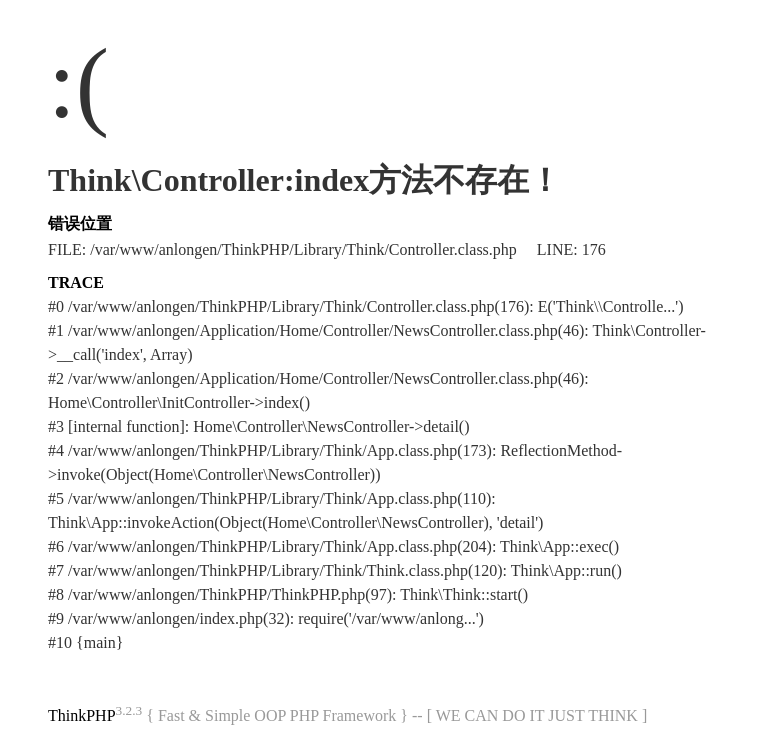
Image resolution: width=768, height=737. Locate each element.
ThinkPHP (82, 715)
